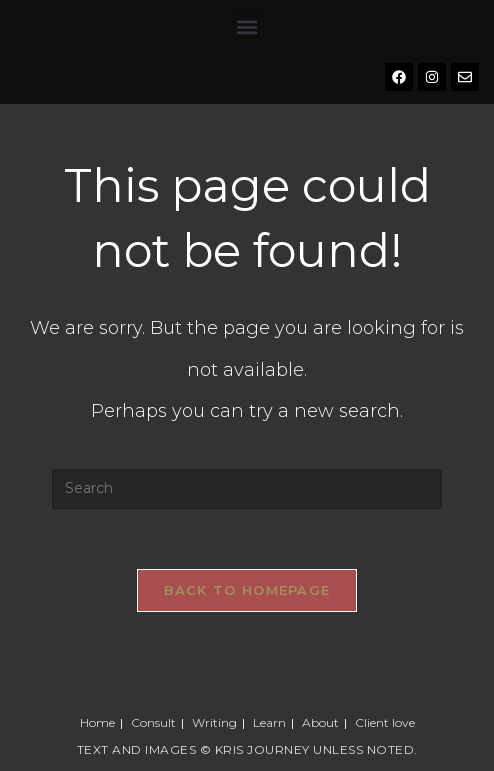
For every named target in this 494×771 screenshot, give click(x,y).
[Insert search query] (247, 489)
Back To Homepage (247, 590)
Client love (385, 722)
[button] (247, 26)
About (320, 722)
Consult (153, 722)
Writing (214, 722)
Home (97, 722)
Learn (269, 722)
